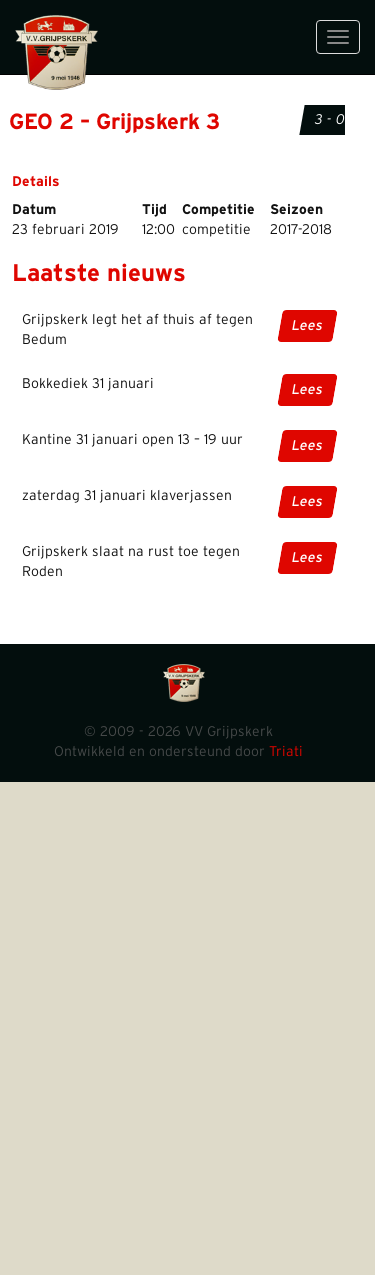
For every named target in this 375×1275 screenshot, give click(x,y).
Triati (286, 752)
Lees (307, 326)
